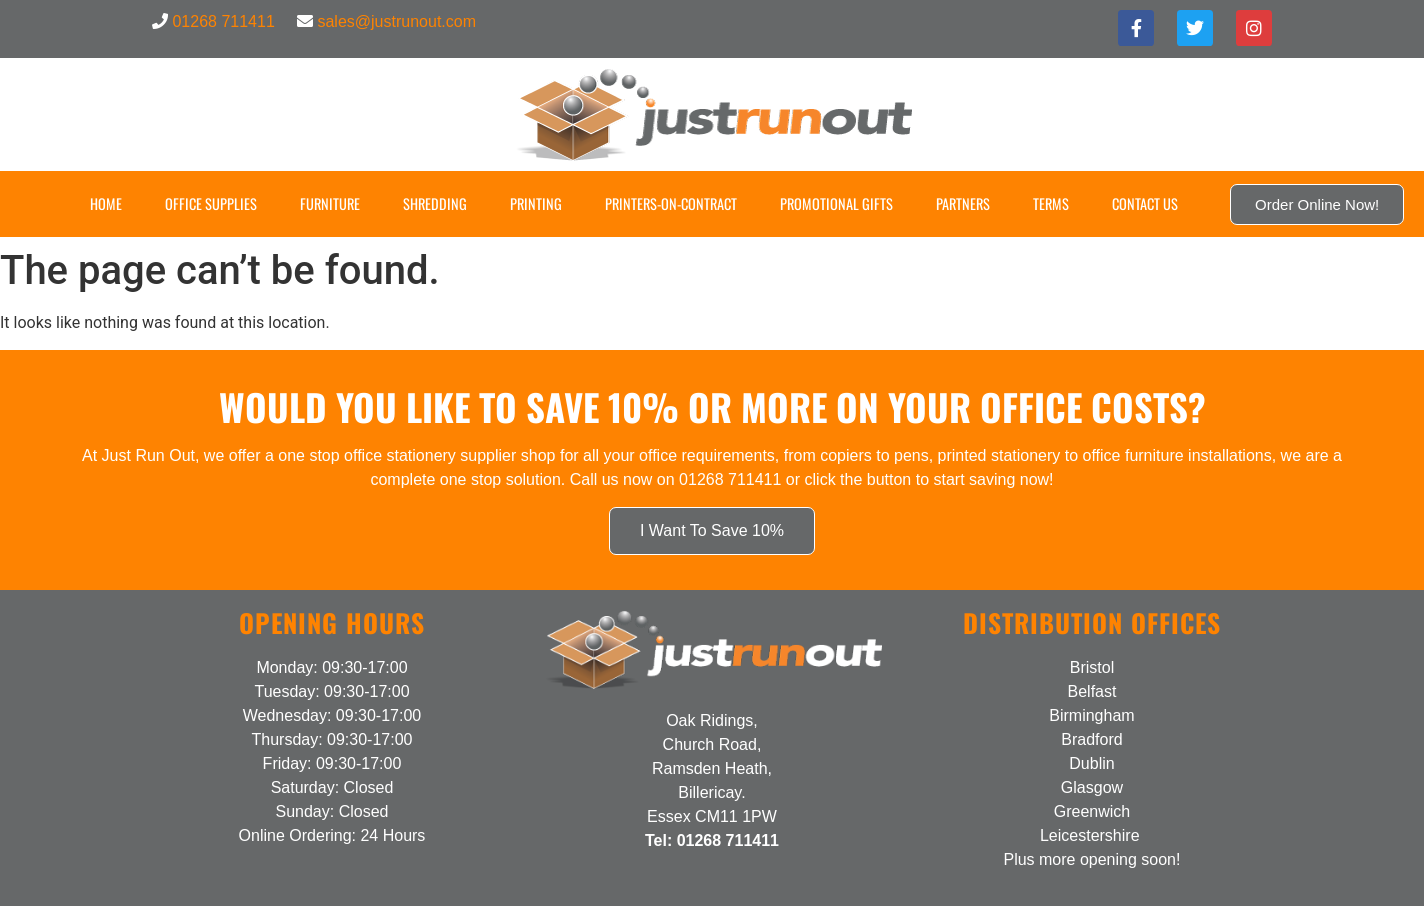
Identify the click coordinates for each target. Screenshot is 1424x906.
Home (106, 203)
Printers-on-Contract (671, 203)
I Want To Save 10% (712, 530)
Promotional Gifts (836, 203)
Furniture (330, 203)
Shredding (435, 203)
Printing (536, 203)
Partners (963, 203)
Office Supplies (211, 203)
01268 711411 (223, 21)
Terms (1051, 203)
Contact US (1145, 203)
